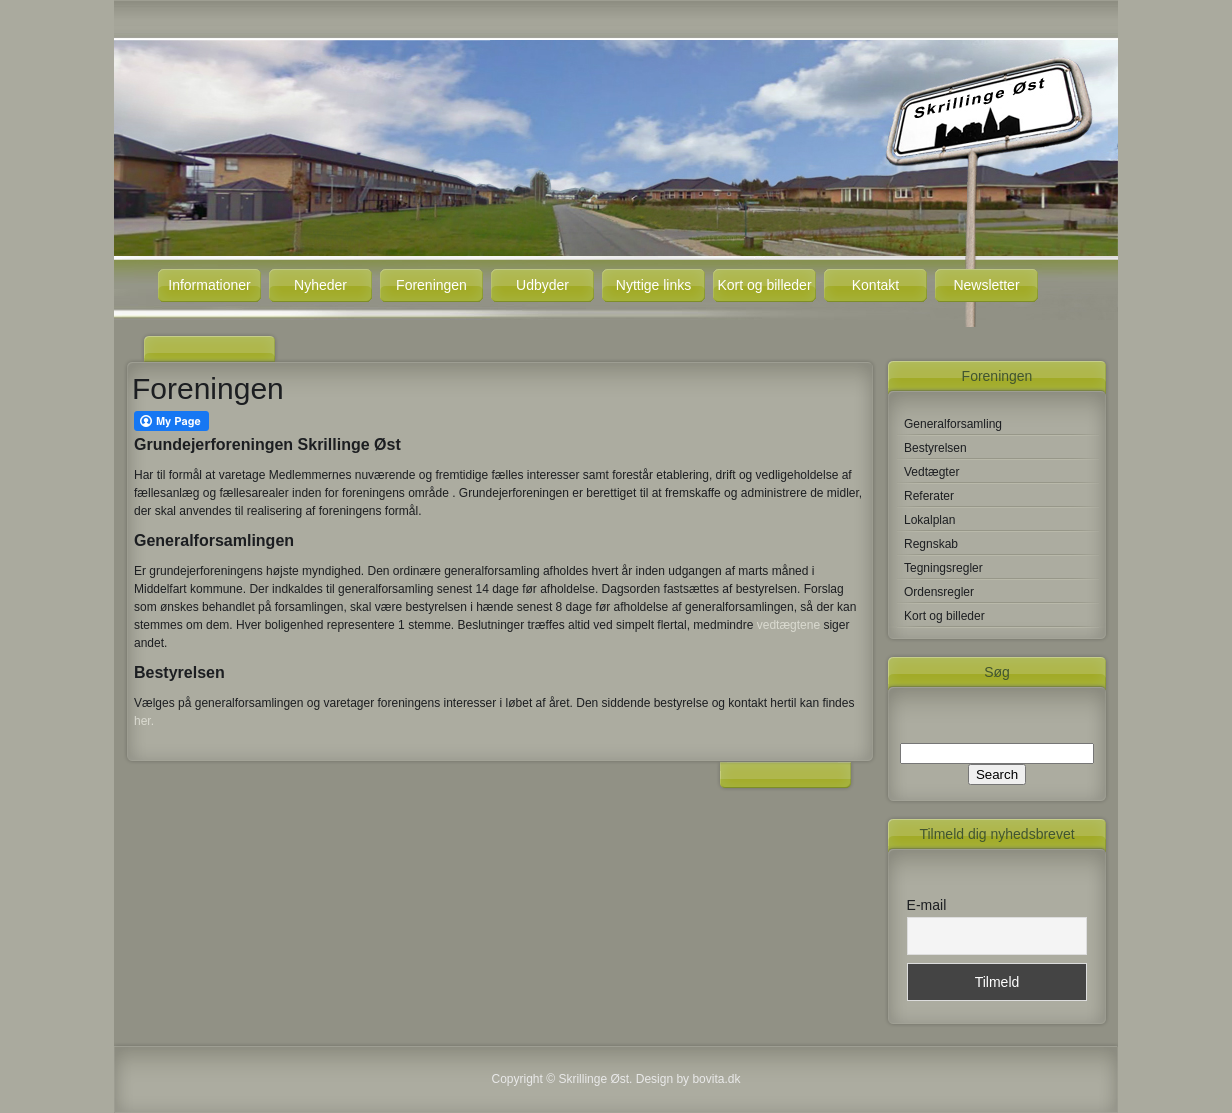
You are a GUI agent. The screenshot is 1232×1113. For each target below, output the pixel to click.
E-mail (927, 905)
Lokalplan (929, 520)
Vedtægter (931, 472)
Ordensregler (939, 592)
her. (144, 721)
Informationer (209, 285)
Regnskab (931, 544)
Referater (929, 496)
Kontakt (875, 285)
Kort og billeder (764, 285)
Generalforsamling (953, 424)
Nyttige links (653, 285)
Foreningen (431, 285)
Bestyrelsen (935, 448)
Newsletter (986, 285)
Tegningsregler (943, 568)
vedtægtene (788, 625)
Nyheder (320, 285)
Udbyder (542, 285)
